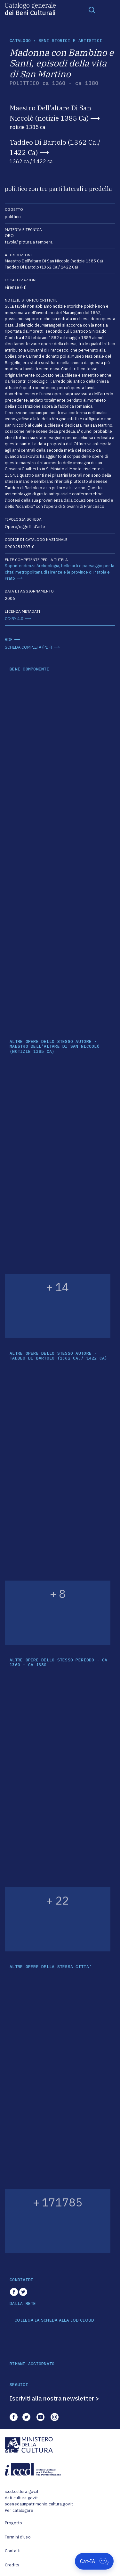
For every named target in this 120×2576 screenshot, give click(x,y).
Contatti (12, 2551)
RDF (8, 639)
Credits (12, 2565)
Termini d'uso (18, 2537)
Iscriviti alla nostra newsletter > (54, 2398)
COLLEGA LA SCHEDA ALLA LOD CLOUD (54, 2320)
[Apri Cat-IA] (94, 2561)
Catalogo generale (30, 8)
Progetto (13, 2523)
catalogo (20, 40)
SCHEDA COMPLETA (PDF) (28, 647)
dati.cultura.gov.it (21, 2498)
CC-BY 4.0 (14, 618)
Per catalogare (19, 2510)
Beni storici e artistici (70, 40)
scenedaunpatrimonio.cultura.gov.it (39, 2504)
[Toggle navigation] (91, 9)
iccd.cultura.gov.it (21, 2491)
